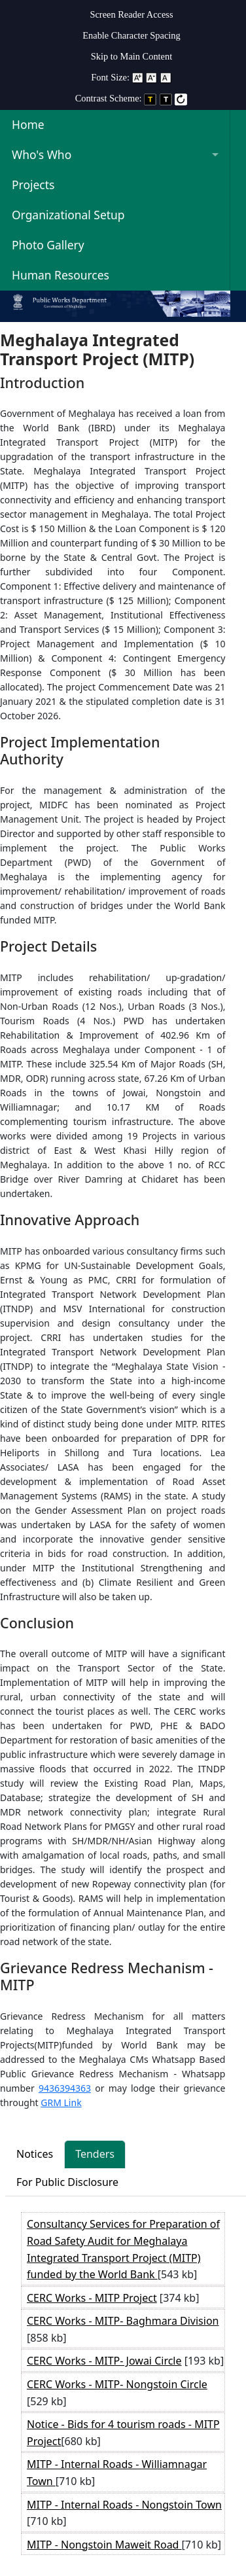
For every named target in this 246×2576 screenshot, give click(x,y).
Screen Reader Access (131, 14)
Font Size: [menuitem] (131, 77)
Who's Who (41, 154)
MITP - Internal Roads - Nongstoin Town (124, 2504)
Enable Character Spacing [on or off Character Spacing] (131, 35)
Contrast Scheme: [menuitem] (131, 98)
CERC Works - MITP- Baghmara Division (123, 2321)
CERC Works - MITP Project (92, 2298)
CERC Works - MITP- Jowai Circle (104, 2360)
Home (28, 124)
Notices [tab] (34, 2154)
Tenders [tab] (94, 2154)
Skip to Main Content (131, 56)
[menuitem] (131, 11)
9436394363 (65, 2088)
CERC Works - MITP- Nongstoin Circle (117, 2384)
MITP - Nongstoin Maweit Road (104, 2544)
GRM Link (61, 2102)
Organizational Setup (68, 215)
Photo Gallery (48, 245)
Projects (33, 184)
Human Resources (60, 275)
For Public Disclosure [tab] (67, 2182)
